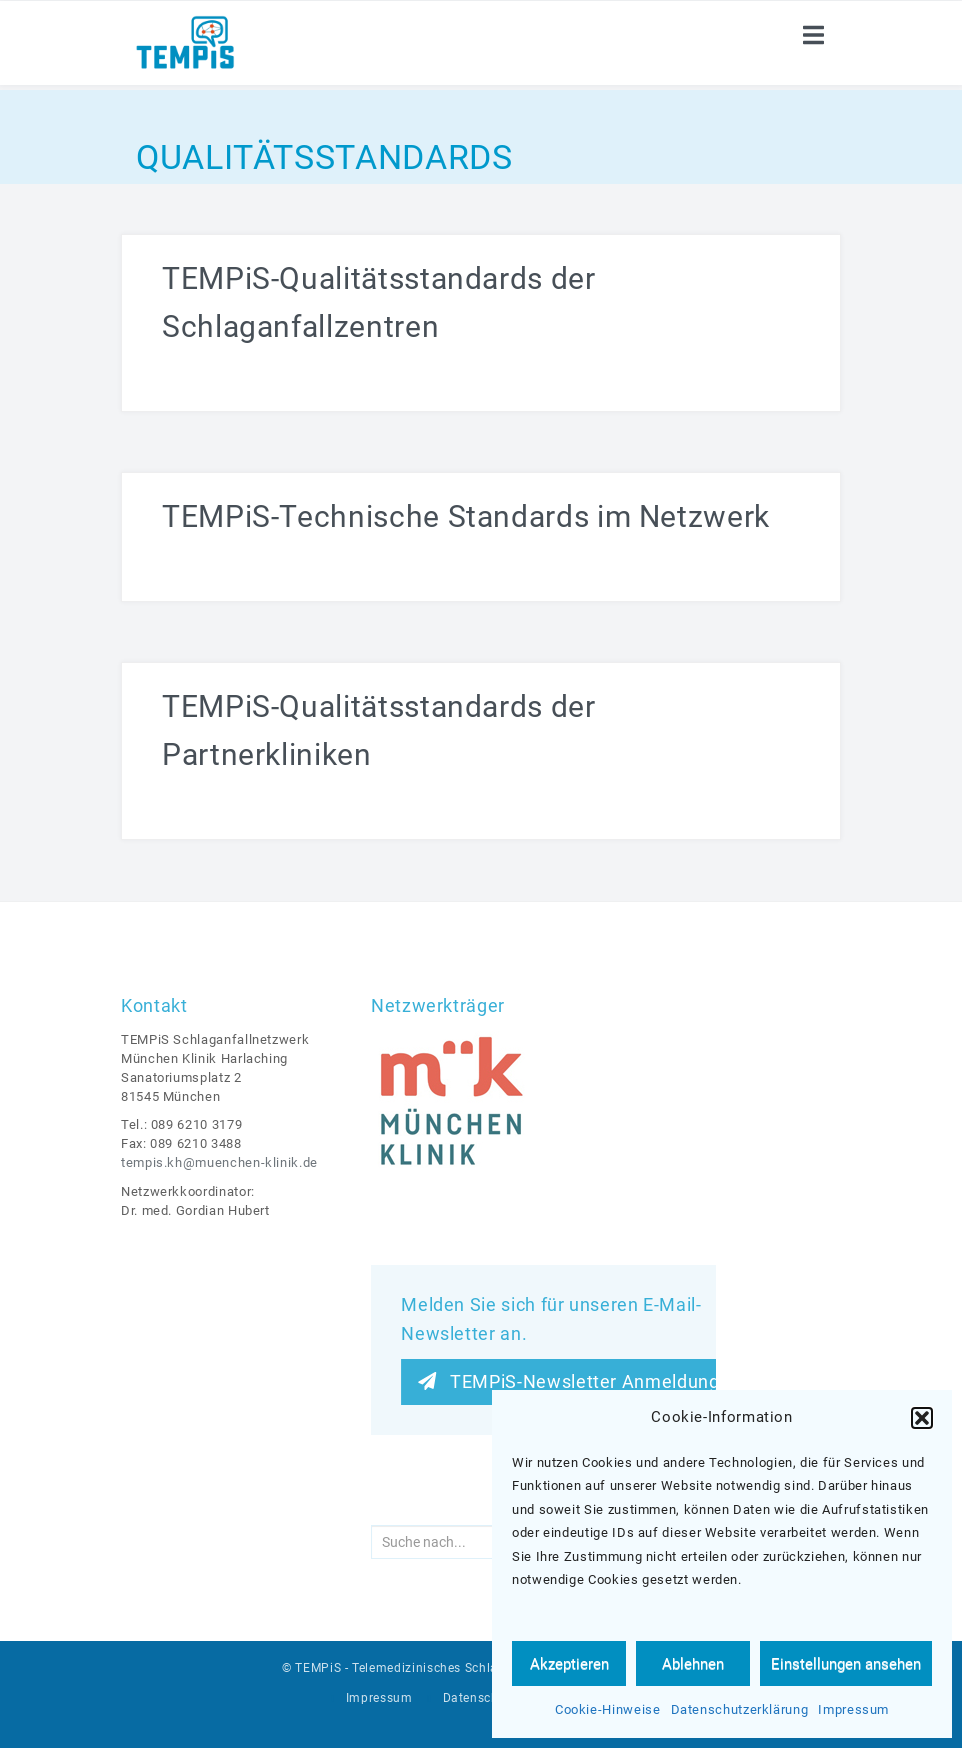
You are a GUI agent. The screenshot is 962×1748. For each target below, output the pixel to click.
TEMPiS (318, 1668)
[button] (922, 1418)
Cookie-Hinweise (608, 1709)
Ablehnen (693, 1664)
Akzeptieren (569, 1664)
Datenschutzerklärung (740, 1709)
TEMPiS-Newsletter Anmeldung (568, 1381)
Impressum (853, 1709)
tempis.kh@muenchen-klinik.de (219, 1162)
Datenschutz (480, 1698)
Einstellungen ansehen (846, 1664)
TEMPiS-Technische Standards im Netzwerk (466, 516)
